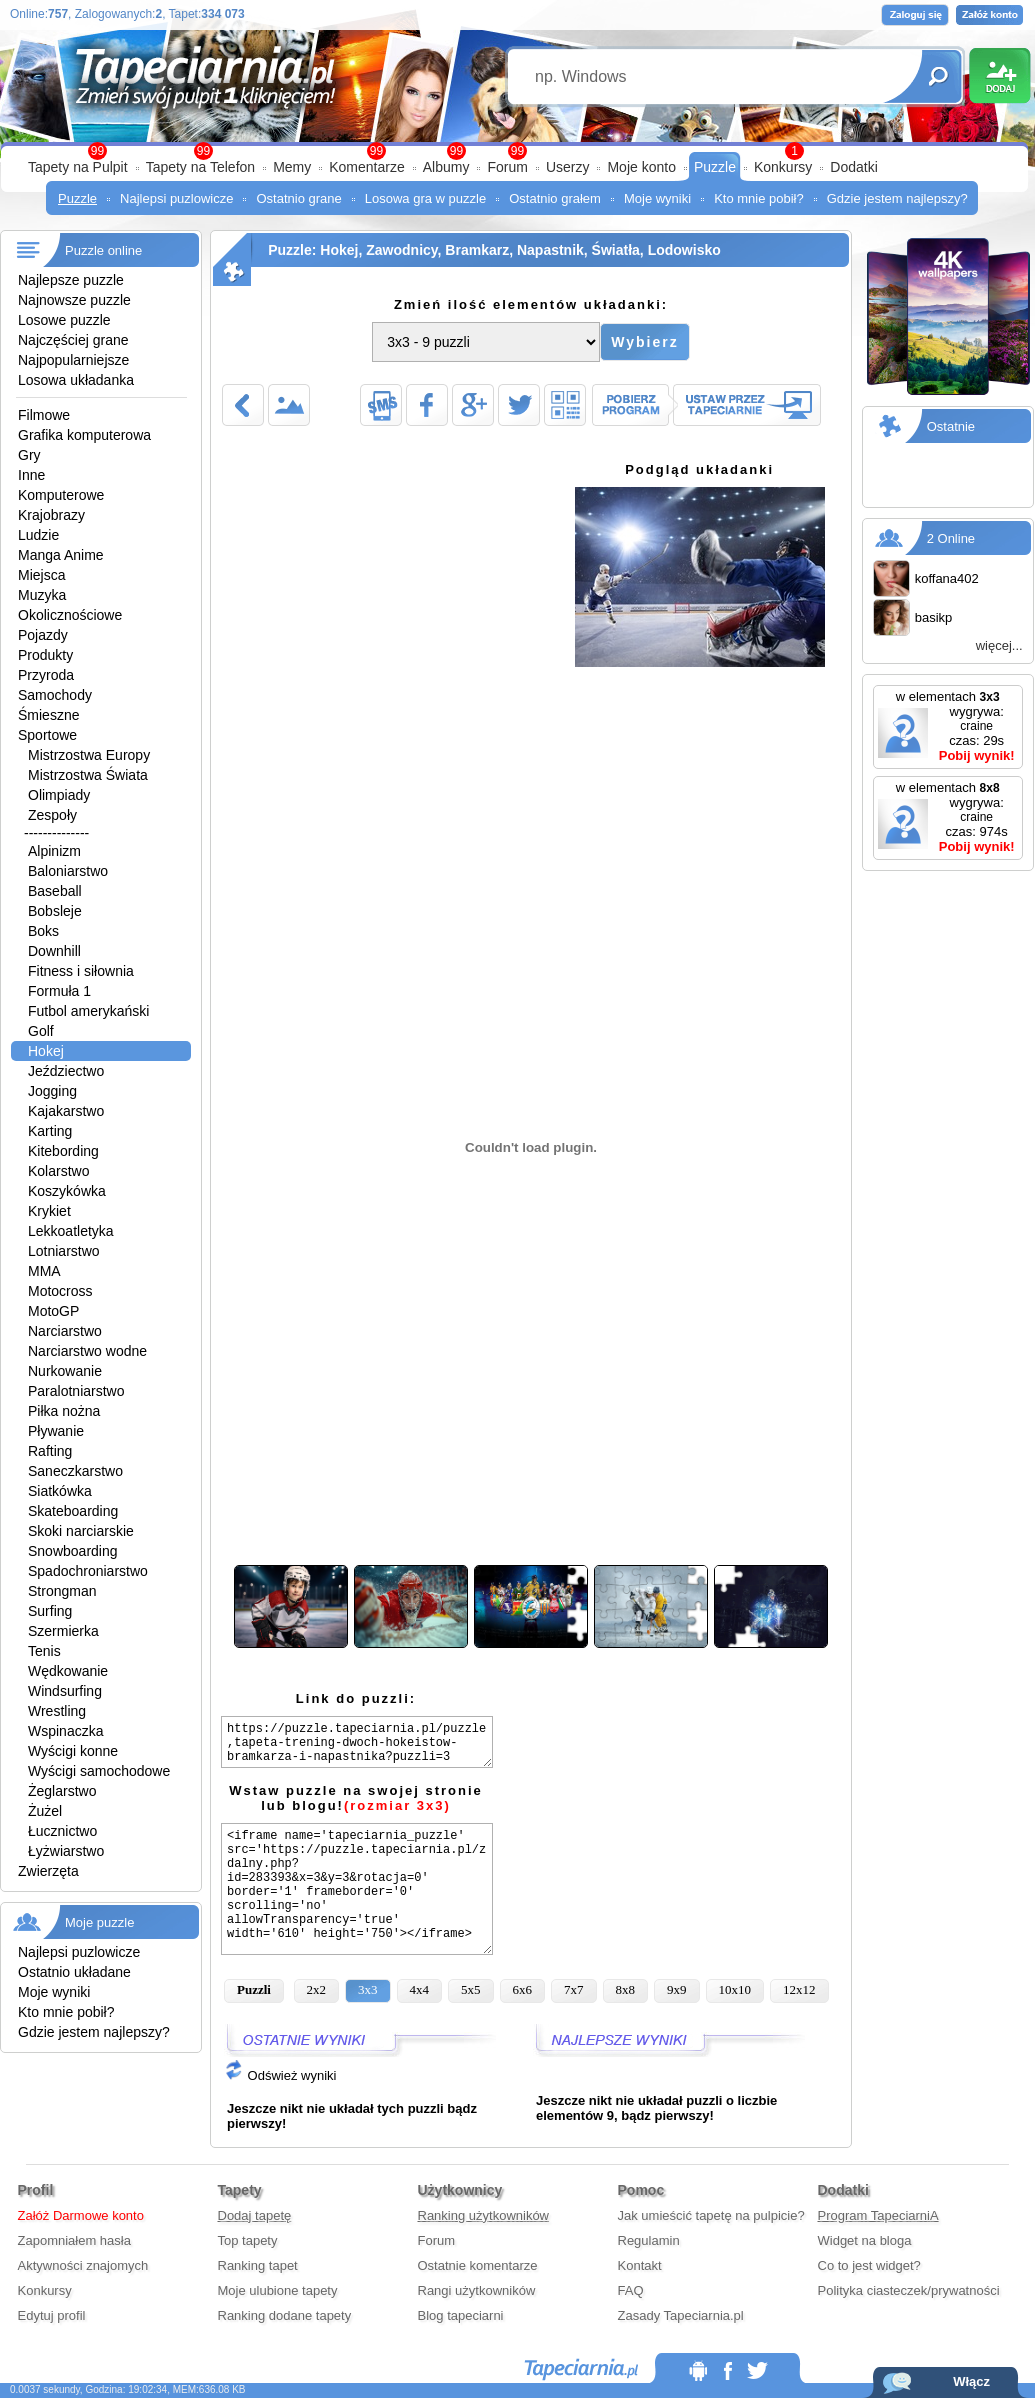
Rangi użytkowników (477, 2290)
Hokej (46, 1051)
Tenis (44, 1651)
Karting (50, 1131)
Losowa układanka (76, 380)
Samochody (55, 695)
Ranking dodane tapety (285, 2315)
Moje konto (641, 167)
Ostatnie (951, 426)
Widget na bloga (865, 2240)
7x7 (574, 1989)
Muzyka (42, 595)
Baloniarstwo (68, 871)
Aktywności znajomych (83, 2265)
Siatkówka (60, 1491)
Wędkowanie (68, 1671)
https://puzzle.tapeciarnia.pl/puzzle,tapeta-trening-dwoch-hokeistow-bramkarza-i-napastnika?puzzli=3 (357, 1742)
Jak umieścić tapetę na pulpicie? (711, 2215)
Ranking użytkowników (484, 2215)
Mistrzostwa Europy (89, 755)
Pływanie (56, 1431)
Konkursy (783, 167)
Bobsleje (55, 911)
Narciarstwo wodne (87, 1351)
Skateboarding (73, 1511)
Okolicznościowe (70, 615)
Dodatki (853, 167)
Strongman (62, 1591)
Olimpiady (59, 795)
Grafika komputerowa (84, 435)
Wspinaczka (65, 1731)
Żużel (45, 1811)
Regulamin (649, 2240)
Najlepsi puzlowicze (176, 198)
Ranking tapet (258, 2265)
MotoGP (53, 1311)
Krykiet (49, 1211)
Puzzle (715, 167)
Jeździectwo (66, 1071)
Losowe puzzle (64, 320)
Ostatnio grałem (555, 198)
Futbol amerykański (88, 1011)
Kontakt (640, 2265)
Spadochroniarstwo (88, 1571)
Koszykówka (67, 1191)
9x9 (677, 1989)
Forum (507, 167)
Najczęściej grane (73, 340)
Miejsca (41, 575)
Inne (31, 475)
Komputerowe (61, 495)
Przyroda (46, 675)
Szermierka (63, 1631)
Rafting (50, 1451)
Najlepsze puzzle (71, 280)
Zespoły (52, 815)
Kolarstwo (58, 1171)
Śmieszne (48, 715)
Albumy (446, 167)
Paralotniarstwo (76, 1391)
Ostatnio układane (74, 1972)
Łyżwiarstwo (66, 1851)
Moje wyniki (657, 198)
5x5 (471, 1989)
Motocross (60, 1291)
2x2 (317, 1989)
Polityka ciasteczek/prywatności (909, 2290)
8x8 (626, 1989)
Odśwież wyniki (280, 2075)
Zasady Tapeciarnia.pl (681, 2315)
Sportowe (47, 735)
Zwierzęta (48, 1871)
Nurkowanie (65, 1371)
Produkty (45, 655)
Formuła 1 (59, 991)
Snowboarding (73, 1551)
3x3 (368, 1989)
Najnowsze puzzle (74, 300)
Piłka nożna (64, 1411)
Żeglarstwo (62, 1791)
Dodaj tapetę (255, 2215)
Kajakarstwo (66, 1111)
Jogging (52, 1091)
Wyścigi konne (73, 1751)
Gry (29, 455)
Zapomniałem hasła (74, 2240)
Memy (292, 167)
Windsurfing (65, 1691)
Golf (41, 1031)
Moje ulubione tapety (278, 2290)
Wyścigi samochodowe (99, 1771)
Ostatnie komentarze (478, 2265)
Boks (43, 931)
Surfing (50, 1611)
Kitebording (63, 1151)
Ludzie (38, 535)
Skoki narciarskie (81, 1531)
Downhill (54, 951)
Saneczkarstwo (75, 1471)
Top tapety (248, 2240)
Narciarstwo (65, 1331)
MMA (44, 1271)
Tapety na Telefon (201, 167)
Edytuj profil (52, 2315)
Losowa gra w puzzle (425, 198)
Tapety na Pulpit (78, 167)
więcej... (999, 645)
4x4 (420, 1989)
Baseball (55, 891)
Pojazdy (43, 635)
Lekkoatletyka (71, 1231)
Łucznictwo (62, 1831)
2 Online (951, 538)
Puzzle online (103, 250)
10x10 (735, 1989)
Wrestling (57, 1711)
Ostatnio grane (298, 198)
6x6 (523, 1989)
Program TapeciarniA (878, 2215)
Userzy (568, 167)
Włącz (971, 2381)
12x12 (799, 1989)
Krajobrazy (51, 515)
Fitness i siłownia (81, 971)
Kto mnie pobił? (759, 198)
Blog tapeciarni (461, 2315)
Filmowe (44, 415)
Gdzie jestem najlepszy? (897, 198)
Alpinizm (54, 851)
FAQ (631, 2290)
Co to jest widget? (869, 2265)
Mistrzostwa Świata (88, 775)
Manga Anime (61, 555)
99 (517, 151)
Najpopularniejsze (73, 360)
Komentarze (366, 167)
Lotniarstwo (64, 1251)
